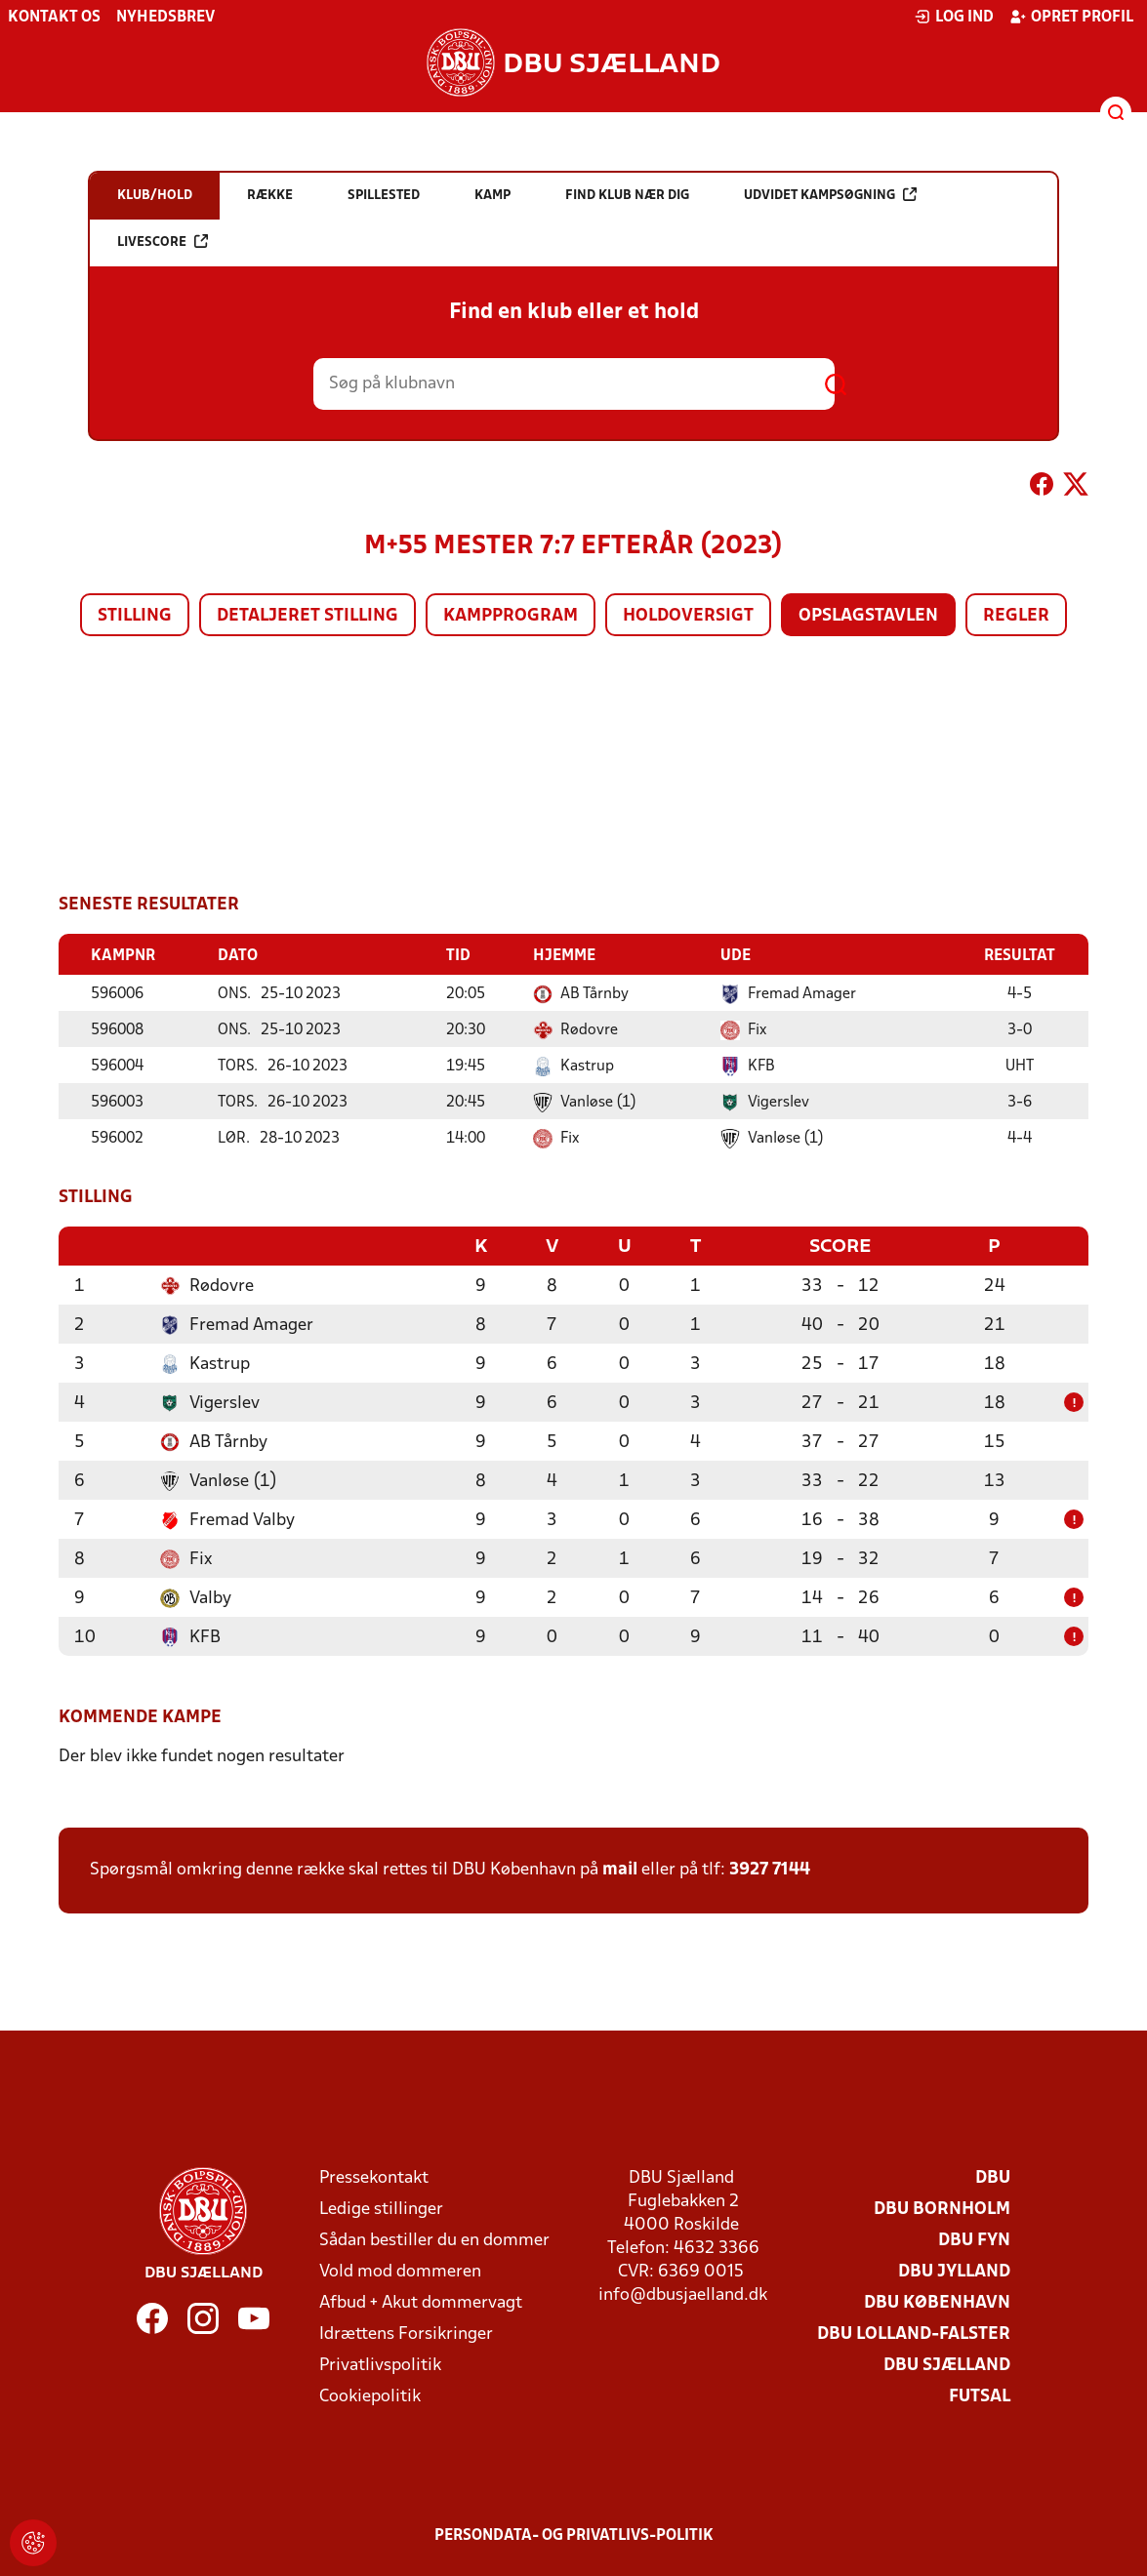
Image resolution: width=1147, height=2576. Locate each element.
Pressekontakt (374, 2176)
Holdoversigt (688, 616)
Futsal (979, 2395)
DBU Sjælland (946, 2363)
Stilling (135, 616)
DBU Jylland (954, 2270)
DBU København (937, 2301)
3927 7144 (769, 1868)
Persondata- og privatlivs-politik (574, 2534)
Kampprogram (510, 616)
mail (619, 1868)
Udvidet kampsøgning (830, 194)
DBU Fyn (974, 2239)
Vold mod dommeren (400, 2270)
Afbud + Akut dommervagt (420, 2301)
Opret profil (1071, 16)
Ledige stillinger (381, 2207)
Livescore (162, 241)
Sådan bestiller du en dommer (434, 2239)
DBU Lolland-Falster (913, 2332)
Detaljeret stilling (307, 616)
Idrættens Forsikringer (406, 2332)
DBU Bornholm (942, 2207)
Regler (1016, 616)
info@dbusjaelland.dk (682, 2293)
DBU (992, 2176)
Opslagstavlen (868, 616)
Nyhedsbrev (165, 17)
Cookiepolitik (370, 2395)
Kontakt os (54, 17)
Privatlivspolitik (380, 2363)
